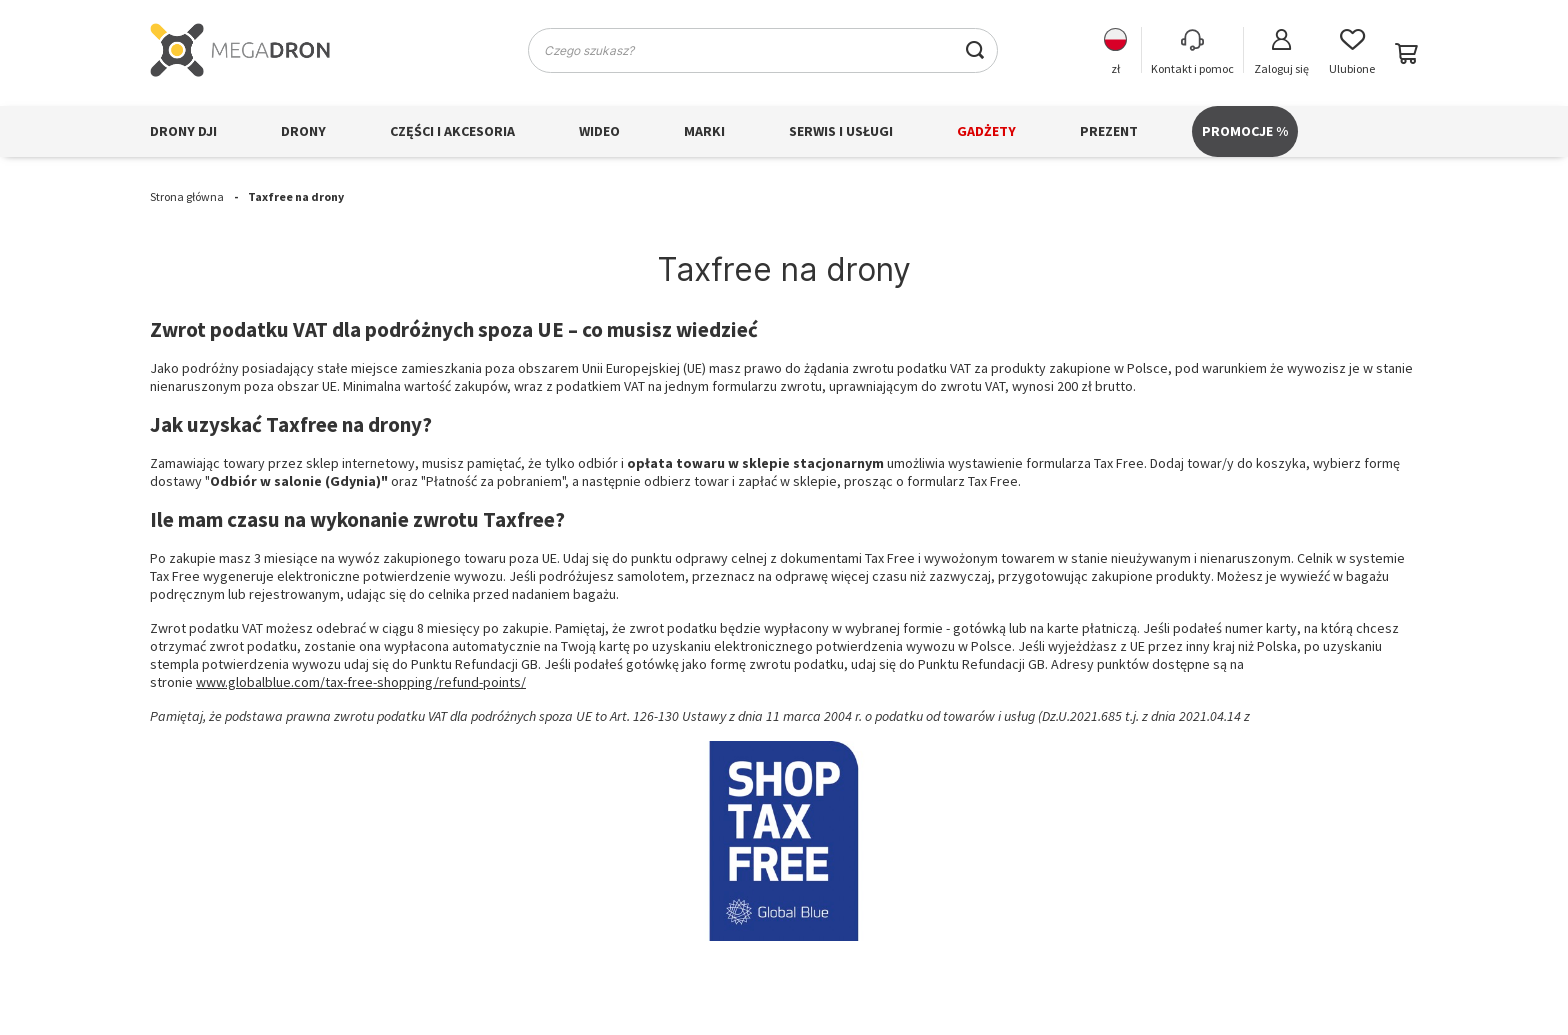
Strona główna (187, 196)
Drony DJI (183, 131)
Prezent (1109, 131)
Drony (303, 131)
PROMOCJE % (1245, 131)
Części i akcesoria (452, 131)
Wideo (599, 131)
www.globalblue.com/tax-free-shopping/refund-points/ (361, 682)
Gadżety (986, 131)
